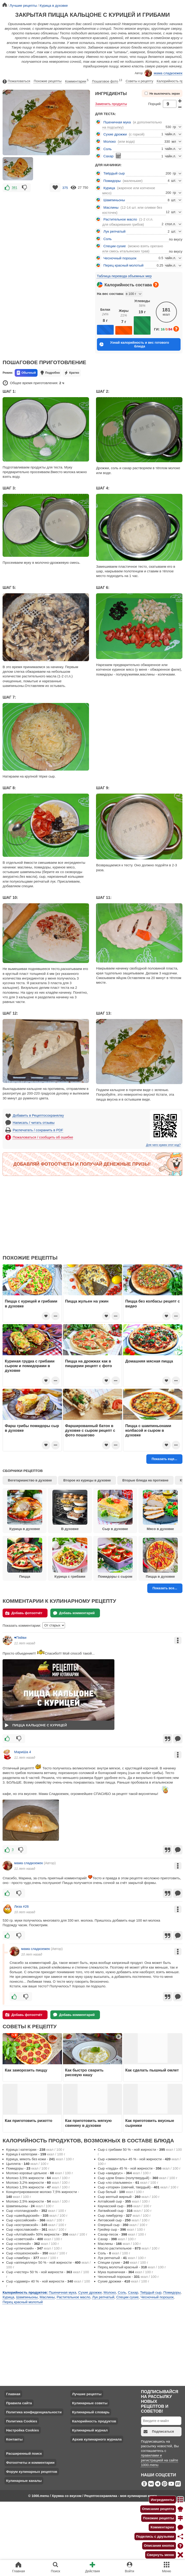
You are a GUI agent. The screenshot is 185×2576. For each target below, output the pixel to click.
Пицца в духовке (160, 1558)
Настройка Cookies (22, 2430)
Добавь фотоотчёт (23, 1613)
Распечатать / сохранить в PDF (38, 1130)
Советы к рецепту (139, 81)
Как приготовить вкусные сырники (149, 2122)
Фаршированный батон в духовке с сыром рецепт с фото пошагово (90, 1430)
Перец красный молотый (123, 265)
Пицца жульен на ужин (86, 1301)
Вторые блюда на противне (145, 1480)
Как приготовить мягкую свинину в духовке (88, 2122)
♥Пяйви (20, 1637)
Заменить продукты (111, 104)
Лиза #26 (21, 1906)
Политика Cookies (21, 2421)
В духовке (69, 1510)
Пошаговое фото (107, 80)
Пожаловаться (16, 81)
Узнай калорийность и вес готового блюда (134, 344)
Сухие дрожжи (115, 134)
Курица (109, 188)
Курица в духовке (24, 1510)
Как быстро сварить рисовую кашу (84, 2072)
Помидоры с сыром (115, 1558)
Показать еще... (164, 1459)
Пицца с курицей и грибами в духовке (31, 1303)
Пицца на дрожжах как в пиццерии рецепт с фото (88, 1363)
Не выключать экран (162, 93)
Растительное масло (120, 219)
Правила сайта (19, 2403)
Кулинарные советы (89, 2403)
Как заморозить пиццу (26, 2070)
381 (14, 187)
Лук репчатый (114, 231)
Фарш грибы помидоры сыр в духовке (32, 1428)
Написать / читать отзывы (34, 1123)
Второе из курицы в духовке (87, 1480)
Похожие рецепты (48, 81)
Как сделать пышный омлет (152, 2070)
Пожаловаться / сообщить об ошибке (43, 1137)
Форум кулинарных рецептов (31, 2472)
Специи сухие (114, 246)
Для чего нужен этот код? (163, 1145)
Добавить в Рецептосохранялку (38, 1115)
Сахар (108, 156)
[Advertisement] (46, 227)
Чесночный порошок (120, 258)
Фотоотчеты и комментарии (30, 2462)
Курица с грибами (69, 1558)
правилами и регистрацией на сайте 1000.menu (159, 2460)
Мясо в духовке (160, 1510)
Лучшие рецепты (86, 2394)
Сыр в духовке (115, 1510)
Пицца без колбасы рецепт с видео (152, 1303)
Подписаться (159, 2432)
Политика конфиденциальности (34, 2412)
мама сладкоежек (163, 73)
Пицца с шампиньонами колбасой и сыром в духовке (148, 1430)
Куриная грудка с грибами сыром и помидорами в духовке (30, 1366)
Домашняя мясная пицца (149, 1361)
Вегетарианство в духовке (30, 1480)
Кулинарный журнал (90, 2430)
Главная (13, 2394)
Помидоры (112, 181)
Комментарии (77, 80)
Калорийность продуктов (94, 2421)
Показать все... (164, 1588)
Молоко (109, 141)
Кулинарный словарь (90, 2412)
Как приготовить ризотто (28, 2120)
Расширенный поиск (24, 2453)
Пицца (24, 1558)
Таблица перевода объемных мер (124, 276)
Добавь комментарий (74, 1613)
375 (65, 187)
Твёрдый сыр (114, 173)
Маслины (111, 207)
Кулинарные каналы (24, 2481)
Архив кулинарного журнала (97, 2439)
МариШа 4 (22, 1752)
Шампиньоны (114, 200)
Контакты (14, 2439)
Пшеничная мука (117, 122)
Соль (107, 149)
